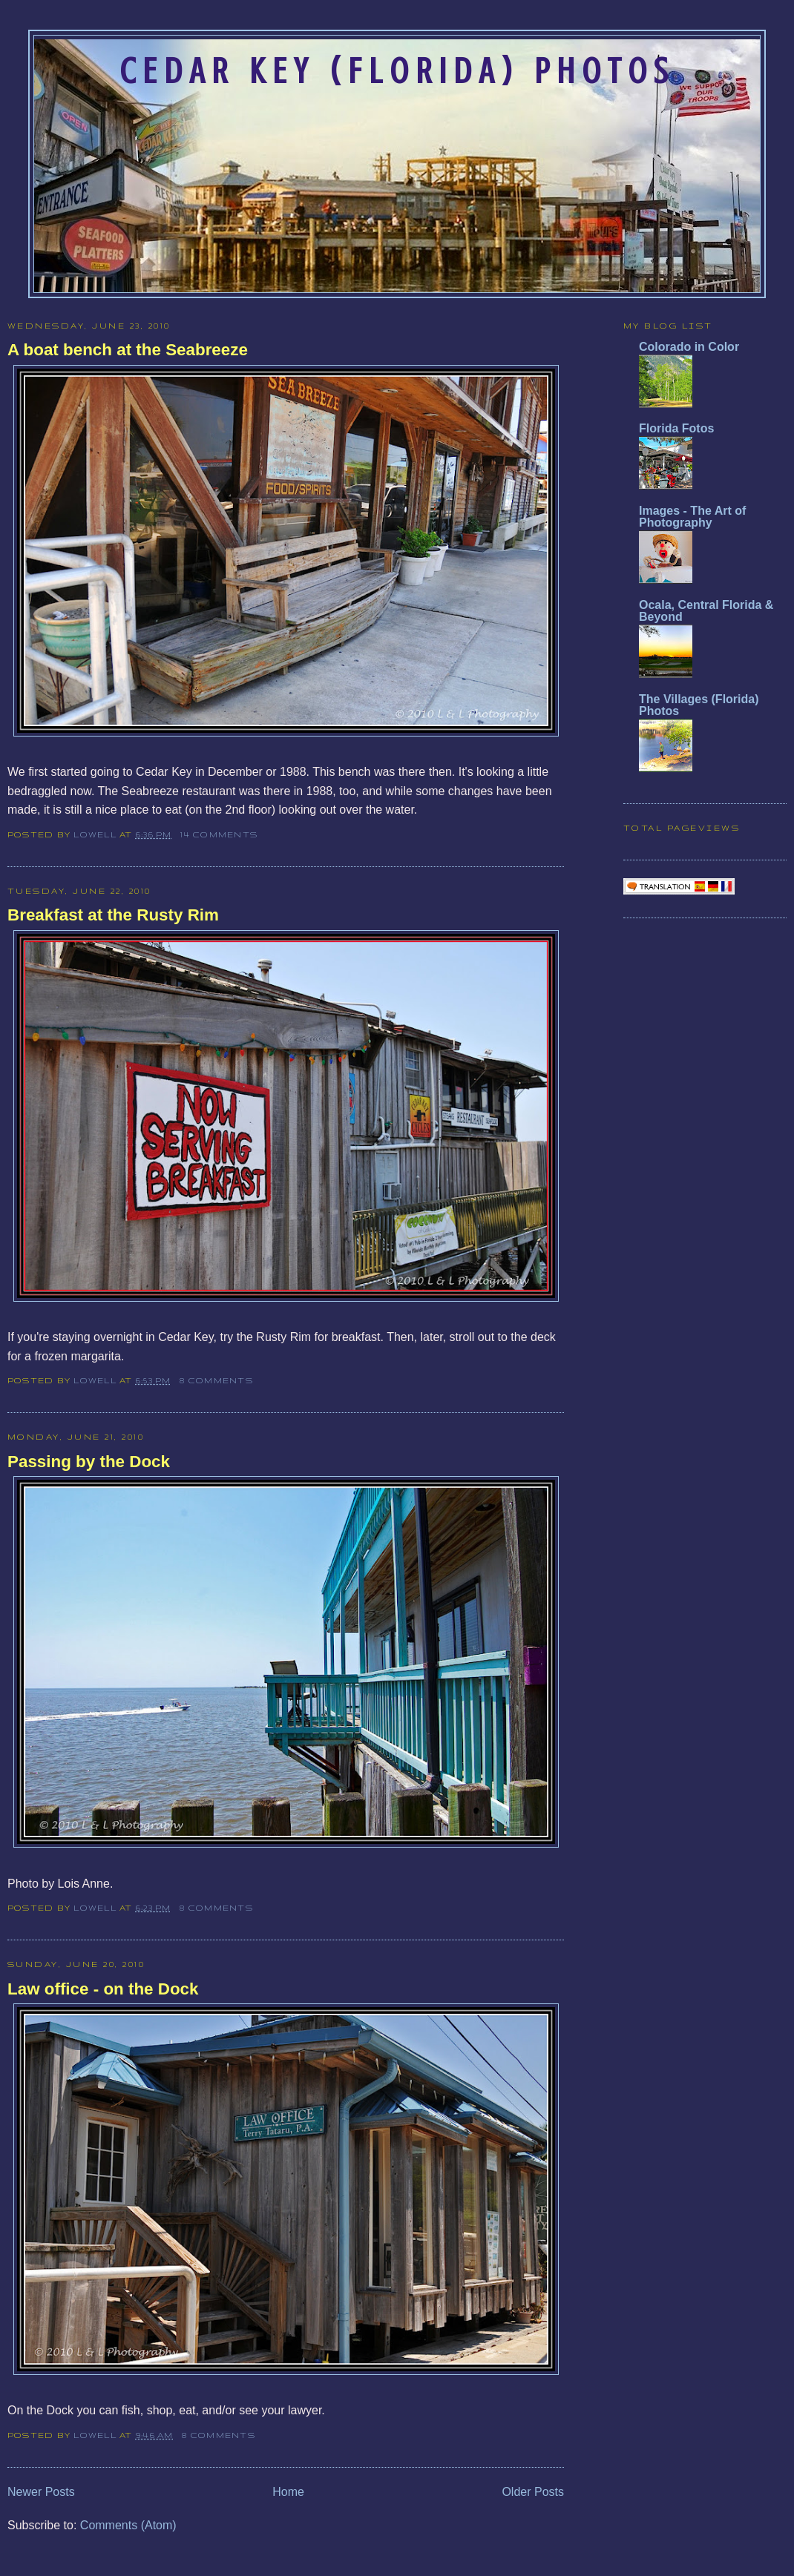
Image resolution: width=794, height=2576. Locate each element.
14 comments (218, 834)
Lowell (96, 834)
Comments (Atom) (128, 2525)
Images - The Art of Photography (692, 516)
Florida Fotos (676, 428)
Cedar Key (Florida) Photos (397, 71)
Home (288, 2492)
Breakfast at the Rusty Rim (113, 915)
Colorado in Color (689, 346)
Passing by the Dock (88, 1461)
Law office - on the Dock (103, 1989)
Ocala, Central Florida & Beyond (706, 611)
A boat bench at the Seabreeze (127, 349)
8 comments (216, 1380)
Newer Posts (41, 2492)
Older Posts (533, 2492)
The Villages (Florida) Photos (699, 705)
